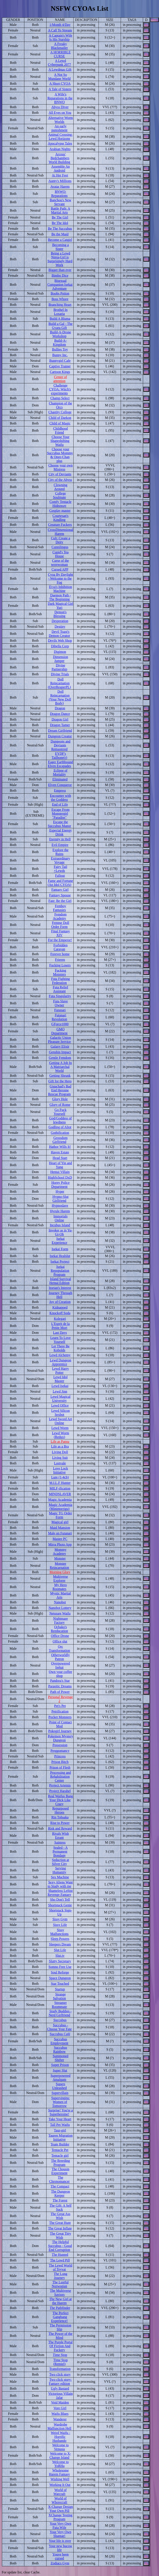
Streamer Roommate (59, 2004)
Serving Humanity (59, 1870)
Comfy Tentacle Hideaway (60, 503)
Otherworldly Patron (60, 1657)
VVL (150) (109, 674)
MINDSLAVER (60, 1494)
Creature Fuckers (60, 524)
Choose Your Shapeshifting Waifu (60, 440)
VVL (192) (109, 1507)
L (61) (109, 326)
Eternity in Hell (60, 839)
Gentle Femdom (60, 1057)
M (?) (110, 2041)
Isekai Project (60, 1261)
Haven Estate (60, 1152)
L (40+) (110, 518)
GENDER (13, 20)
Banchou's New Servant (60, 202)
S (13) (109, 30)
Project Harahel (60, 1791)
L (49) (109, 1152)
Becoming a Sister (60, 247)
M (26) (110, 25)
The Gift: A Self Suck (60, 2207)
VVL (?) (110, 1810)
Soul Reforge (60, 1972)
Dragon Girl (60, 719)
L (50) (109, 1767)
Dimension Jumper (60, 659)
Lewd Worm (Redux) (60, 1435)
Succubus (59, 2020)
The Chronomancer (59, 2179)
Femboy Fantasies (59, 908)
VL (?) (109, 790)
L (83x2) (110, 1288)
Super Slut (60, 2070)
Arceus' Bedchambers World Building (59, 158)
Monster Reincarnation (59, 1565)
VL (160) (109, 1435)
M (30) (110, 46)
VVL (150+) (109, 1428)
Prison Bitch (60, 1762)
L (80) (109, 1522)
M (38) (110, 136)
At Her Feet (60, 175)
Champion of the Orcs (60, 405)
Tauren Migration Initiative (60, 2137)
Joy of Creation (60, 1302)
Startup (60, 1989)
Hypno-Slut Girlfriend (60, 1198)
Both (35, 25)
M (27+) (110, 959)
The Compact (60, 2186)
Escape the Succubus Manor (59, 824)
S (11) (110, 510)
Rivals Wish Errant (60, 1835)
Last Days (60, 1332)
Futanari (60, 1010)
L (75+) (110, 916)
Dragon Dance (60, 714)
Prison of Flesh (59, 1767)
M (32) (110, 259)
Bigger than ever (59, 270)
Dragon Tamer (60, 725)
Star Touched (60, 1983)
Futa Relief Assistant (60, 989)
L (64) (109, 1412)
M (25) (110, 210)
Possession (59, 1745)
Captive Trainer (60, 366)
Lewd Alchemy (60, 1355)
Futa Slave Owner (60, 1003)
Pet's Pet (60, 1706)
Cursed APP (60, 569)
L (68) (109, 683)
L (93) (109, 412)
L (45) (109, 1595)
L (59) (109, 730)
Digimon (60, 652)
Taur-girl (60, 2130)
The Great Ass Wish (60, 2216)
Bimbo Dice (60, 275)
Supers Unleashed (59, 2086)
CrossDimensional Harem (60, 531)
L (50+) (110, 474)
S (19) (109, 772)
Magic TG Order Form (60, 1515)
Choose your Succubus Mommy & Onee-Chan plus (60, 455)
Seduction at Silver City (60, 1862)
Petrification (59, 1711)
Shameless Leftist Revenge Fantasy (60, 1892)
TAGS (132, 20)
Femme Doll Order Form (60, 924)
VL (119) (109, 1899)
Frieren (60, 959)
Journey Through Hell (60, 1295)
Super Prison (60, 2065)
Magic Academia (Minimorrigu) (60, 1506)
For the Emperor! (60, 940)
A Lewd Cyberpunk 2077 (59, 62)
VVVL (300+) (110, 1249)
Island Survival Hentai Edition (60, 1281)
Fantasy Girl (60, 889)
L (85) (109, 1692)
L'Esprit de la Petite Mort (60, 1325)
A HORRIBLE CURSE (60, 54)
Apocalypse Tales (60, 143)
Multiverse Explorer (60, 1578)
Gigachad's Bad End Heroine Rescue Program (59, 1090)
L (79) (109, 714)
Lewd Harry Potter (60, 1370)
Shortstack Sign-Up (60, 1912)
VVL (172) (109, 1332)
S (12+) (110, 37)
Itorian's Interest (60, 1288)
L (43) (109, 112)
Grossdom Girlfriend (60, 1140)
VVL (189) (109, 1270)
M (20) (110, 455)
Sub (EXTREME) (34, 813)
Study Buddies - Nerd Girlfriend (60, 2013)
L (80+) (110, 614)
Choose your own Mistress (60, 467)
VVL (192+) (109, 532)
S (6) (109, 1313)
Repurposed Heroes (60, 1810)
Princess (60, 1756)
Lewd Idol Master (60, 1379)
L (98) (109, 398)
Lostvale (60, 1463)
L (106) (110, 2193)
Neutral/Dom (35, 1379)
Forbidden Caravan (60, 947)
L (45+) (110, 1165)
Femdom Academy (59, 916)
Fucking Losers (60, 965)
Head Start (60, 1158)
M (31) (110, 1099)
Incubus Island (60, 1225)
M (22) (110, 1031)
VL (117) (109, 895)
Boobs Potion (60, 293)
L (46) (109, 366)
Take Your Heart (60, 2119)
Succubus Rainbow (60, 2049)
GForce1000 (60, 1024)
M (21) (110, 360)
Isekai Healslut (60, 1256)
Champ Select (59, 398)
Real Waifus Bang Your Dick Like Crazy (60, 1800)
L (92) (109, 1972)
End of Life (60, 804)
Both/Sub (35, 569)
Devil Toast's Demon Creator (59, 633)
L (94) (109, 234)
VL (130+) (109, 1386)
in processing (86, 25)
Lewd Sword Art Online (60, 1421)
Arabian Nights (60, 149)
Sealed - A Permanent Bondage (60, 1851)
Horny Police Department (60, 1184)
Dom (35, 149)
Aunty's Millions (59, 181)
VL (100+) (109, 1477)
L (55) (109, 158)
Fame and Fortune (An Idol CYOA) (60, 882)
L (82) (109, 1978)
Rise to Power (60, 1823)
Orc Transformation (59, 1648)
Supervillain (60, 2093)
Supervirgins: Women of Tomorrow (60, 2102)
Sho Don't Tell (60, 1899)
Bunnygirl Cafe (60, 360)
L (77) (109, 1862)
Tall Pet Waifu (60, 2125)
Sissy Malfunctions (59, 1932)
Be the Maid (59, 234)
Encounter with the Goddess (60, 797)
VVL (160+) (109, 883)
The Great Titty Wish (60, 2235)
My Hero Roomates (59, 1587)
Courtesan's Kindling (60, 517)
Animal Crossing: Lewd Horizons (60, 136)
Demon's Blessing (60, 614)
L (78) (109, 1127)
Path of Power (60, 1692)
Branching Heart (60, 304)
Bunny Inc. (60, 355)
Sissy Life (60, 1925)
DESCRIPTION (86, 20)
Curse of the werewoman (60, 562)
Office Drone (60, 1636)
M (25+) (110, 839)
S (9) (109, 1326)
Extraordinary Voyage (60, 860)
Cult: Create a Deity (60, 540)
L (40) (109, 1533)
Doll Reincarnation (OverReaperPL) (59, 683)
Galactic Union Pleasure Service (59, 1039)
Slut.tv (59, 1955)
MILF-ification (59, 1488)
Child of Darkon (60, 418)
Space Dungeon (60, 1978)
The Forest (59, 2200)
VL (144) (109, 1738)
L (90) (109, 1785)
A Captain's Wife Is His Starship (60, 37)
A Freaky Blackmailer (59, 46)
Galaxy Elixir (60, 1046)
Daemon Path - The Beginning (60, 597)
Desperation (60, 621)
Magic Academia (60, 1499)
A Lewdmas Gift (59, 69)
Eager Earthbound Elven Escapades (60, 764)
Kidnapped (60, 1307)
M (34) (110, 562)
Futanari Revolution (59, 1017)
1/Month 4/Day (60, 25)
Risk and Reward (60, 1828)
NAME (60, 20)
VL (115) (109, 652)
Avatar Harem (60, 186)
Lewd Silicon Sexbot (60, 1412)
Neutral (35, 30)
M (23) (110, 1120)
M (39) (110, 708)
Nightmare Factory (60, 1620)
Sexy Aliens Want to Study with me (60, 1884)
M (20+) (110, 1318)
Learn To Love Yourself (60, 1339)
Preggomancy (60, 1750)
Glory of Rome (59, 1104)
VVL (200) (109, 304)
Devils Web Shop (60, 640)
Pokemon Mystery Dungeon (60, 1738)
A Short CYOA (60, 83)
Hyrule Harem (60, 1211)
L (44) (109, 725)
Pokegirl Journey (60, 1731)
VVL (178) (109, 869)
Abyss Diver (59, 107)
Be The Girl (60, 217)
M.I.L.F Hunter (60, 1483)
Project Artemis (60, 1785)
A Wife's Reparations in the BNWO (59, 98)
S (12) (109, 334)
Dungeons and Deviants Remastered (60, 745)
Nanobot (60, 1602)
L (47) (109, 423)
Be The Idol (60, 223)
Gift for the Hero (60, 1081)
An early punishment (59, 128)
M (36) (110, 1140)
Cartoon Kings (60, 372)
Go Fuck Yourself (60, 1112)
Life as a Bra (60, 1446)
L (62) (109, 120)
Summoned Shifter (60, 2058)
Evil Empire (60, 845)
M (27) (110, 186)
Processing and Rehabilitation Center (60, 1776)
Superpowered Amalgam (60, 2077)
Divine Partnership (59, 667)
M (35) (110, 54)
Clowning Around (60, 487)
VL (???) (110, 804)
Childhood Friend (60, 430)
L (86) (109, 845)
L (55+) (110, 1817)
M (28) (110, 495)
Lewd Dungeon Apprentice (60, 1362)
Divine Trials (60, 674)
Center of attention (60, 379)
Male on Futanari (60, 1533)
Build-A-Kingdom (60, 342)
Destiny (60, 626)
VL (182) (109, 972)
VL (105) (109, 860)
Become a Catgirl (60, 240)
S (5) (109, 1112)
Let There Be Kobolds (60, 1348)
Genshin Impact (60, 1052)
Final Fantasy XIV (60, 933)
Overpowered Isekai (60, 1665)
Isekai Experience (59, 1240)
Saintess (59, 1842)
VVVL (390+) (110, 467)
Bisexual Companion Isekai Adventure (60, 284)
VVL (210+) (109, 947)
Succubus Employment (59, 2041)
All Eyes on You (60, 112)
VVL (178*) (109, 1950)
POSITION (35, 20)
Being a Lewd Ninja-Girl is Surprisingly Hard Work (60, 259)
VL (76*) (109, 640)
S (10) (109, 355)
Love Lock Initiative (60, 1470)
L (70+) (110, 626)
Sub (35, 46)
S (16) (109, 312)
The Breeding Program (60, 2162)
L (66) (109, 1608)
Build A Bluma (60, 318)
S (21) (109, 1261)
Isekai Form (60, 1249)
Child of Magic (60, 423)
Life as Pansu (60, 1441)
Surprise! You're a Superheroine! (60, 2112)
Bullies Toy (60, 349)
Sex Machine (60, 1877)
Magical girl (59, 1522)
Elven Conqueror (60, 785)
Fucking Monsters (59, 972)
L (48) (109, 62)
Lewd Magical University (61, 1398)
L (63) (109, 605)
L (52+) (110, 813)
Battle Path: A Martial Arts (60, 210)
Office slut (60, 1641)
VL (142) (109, 372)
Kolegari (60, 1318)
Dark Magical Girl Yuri (60, 605)
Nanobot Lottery (60, 1608)
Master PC (60, 1539)
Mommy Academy (59, 1551)
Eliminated (60, 779)
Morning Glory (59, 1572)
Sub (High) (35, 412)
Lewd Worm (60, 1428)
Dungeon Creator (60, 736)
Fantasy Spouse (60, 895)
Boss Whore (59, 299)
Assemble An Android (60, 168)
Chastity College (59, 412)
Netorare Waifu (59, 1613)
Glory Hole (60, 1099)
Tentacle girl (60, 2155)
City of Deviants (60, 474)
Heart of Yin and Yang (60, 1165)
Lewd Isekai (59, 1386)
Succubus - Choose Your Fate (59, 2027)
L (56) (109, 524)
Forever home (59, 954)
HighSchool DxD (60, 1177)
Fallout (60, 875)
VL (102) (109, 1932)
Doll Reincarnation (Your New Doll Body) (60, 697)
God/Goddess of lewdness (60, 1120)
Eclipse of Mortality (60, 772)
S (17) (109, 1711)
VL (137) (109, 1463)
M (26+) (110, 2130)
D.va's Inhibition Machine (60, 589)
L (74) (109, 76)
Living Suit (60, 1457)
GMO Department (59, 1031)
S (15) (109, 69)
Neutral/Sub (35, 128)
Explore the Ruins (60, 852)
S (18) (109, 98)
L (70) (109, 1565)
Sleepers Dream (60, 1944)
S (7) (109, 554)
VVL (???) (109, 107)
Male (13, 25)
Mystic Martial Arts (60, 1595)
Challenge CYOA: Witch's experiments (60, 389)
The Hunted (60, 2254)
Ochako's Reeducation (59, 1629)
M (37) (110, 284)
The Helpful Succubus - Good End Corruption (60, 2245)
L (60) (109, 1017)
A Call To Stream (60, 30)
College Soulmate (59, 495)
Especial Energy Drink (60, 832)
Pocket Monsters (59, 1717)
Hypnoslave (60, 1205)
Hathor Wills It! (60, 1146)
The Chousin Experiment (60, 2171)
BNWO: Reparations (59, 193)
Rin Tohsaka (60, 1817)
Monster (60, 1558)
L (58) (109, 779)
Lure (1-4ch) (60, 1477)
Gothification (60, 1132)
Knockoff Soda (59, 1313)
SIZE (109, 20)
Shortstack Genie (60, 1905)
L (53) (109, 89)
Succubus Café (60, 2034)
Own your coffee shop (60, 1673)
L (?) (110, 589)
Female (13, 30)
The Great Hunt (60, 2223)
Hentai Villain (60, 1172)
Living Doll (60, 1452)
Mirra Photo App (59, 1544)
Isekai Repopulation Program (60, 1270)
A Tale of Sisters (60, 89)
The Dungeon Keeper (60, 2193)
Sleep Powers (60, 1939)
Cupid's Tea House (60, 554)
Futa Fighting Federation (60, 981)
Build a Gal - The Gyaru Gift (60, 325)
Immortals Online (60, 1218)
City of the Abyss (60, 480)
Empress (60, 790)
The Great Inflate (60, 2228)
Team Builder (60, 2144)
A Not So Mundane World (59, 76)
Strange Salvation (59, 1996)
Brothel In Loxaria (60, 311)
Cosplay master (60, 510)
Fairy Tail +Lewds (60, 868)
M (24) (110, 83)
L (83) (109, 667)
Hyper (60, 1191)
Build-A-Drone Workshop (60, 334)
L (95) (109, 430)
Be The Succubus (60, 228)
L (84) (109, 2144)
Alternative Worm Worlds (60, 119)
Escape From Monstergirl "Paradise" (60, 813)
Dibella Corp (60, 646)
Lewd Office (60, 1405)
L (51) (109, 217)
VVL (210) (109, 1717)
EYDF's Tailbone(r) (59, 755)
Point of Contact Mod (60, 1724)
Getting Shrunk (60, 1075)
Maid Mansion (60, 1527)
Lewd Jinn (60, 1391)
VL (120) (109, 2070)
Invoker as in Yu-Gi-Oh (60, 1232)
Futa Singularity (60, 996)
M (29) (110, 954)
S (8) (109, 996)
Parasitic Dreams (60, 1686)
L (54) (109, 181)
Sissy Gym (60, 1919)
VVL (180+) (109, 901)
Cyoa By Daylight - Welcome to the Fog (60, 578)
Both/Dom (35, 1692)
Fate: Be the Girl (59, 901)
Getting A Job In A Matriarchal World (60, 1066)
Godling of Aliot (60, 1127)
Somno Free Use (59, 1967)
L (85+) (110, 1362)
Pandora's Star (60, 1680)
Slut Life (60, 1950)
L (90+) (110, 1370)
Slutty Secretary (60, 1961)
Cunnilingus (59, 547)
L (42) (109, 646)
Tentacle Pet (59, 2150)
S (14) (109, 247)
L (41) (109, 240)
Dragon (60, 708)
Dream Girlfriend (60, 730)
